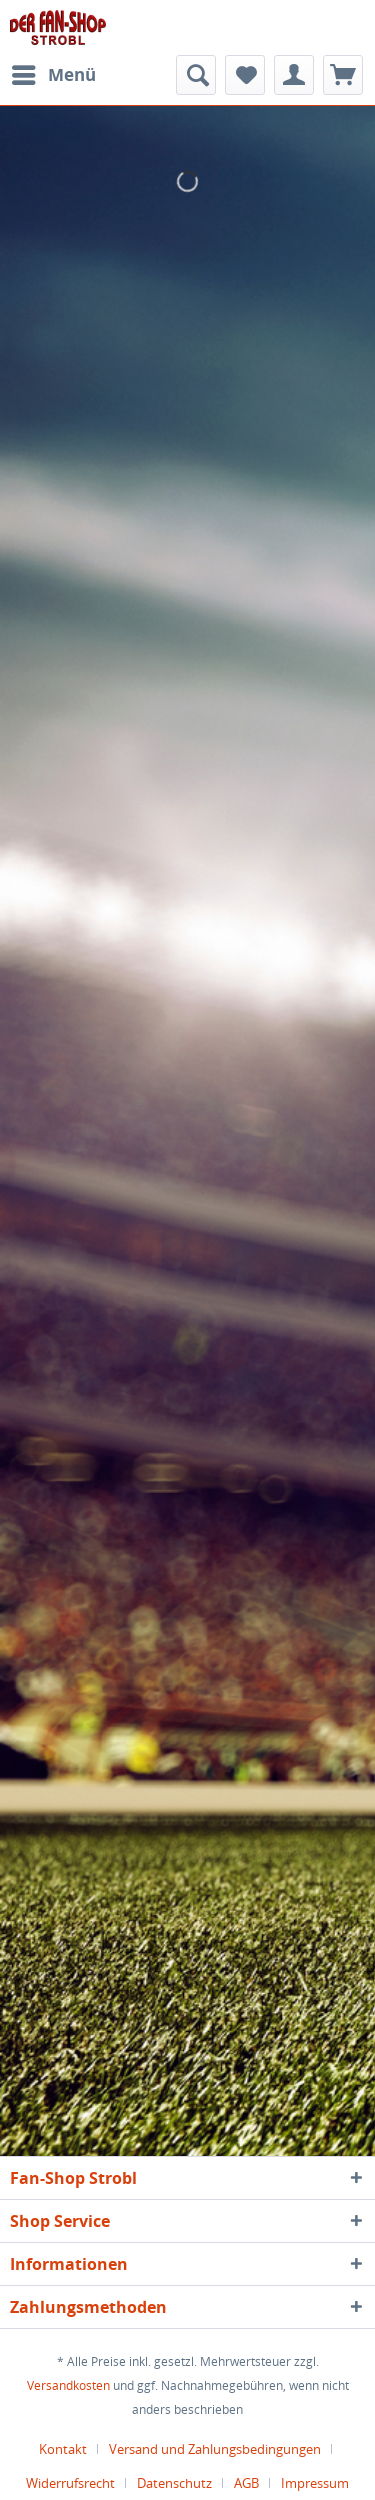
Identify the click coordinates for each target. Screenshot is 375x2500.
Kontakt (63, 2449)
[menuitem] (53, 75)
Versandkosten (68, 2385)
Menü (54, 72)
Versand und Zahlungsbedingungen (215, 2449)
